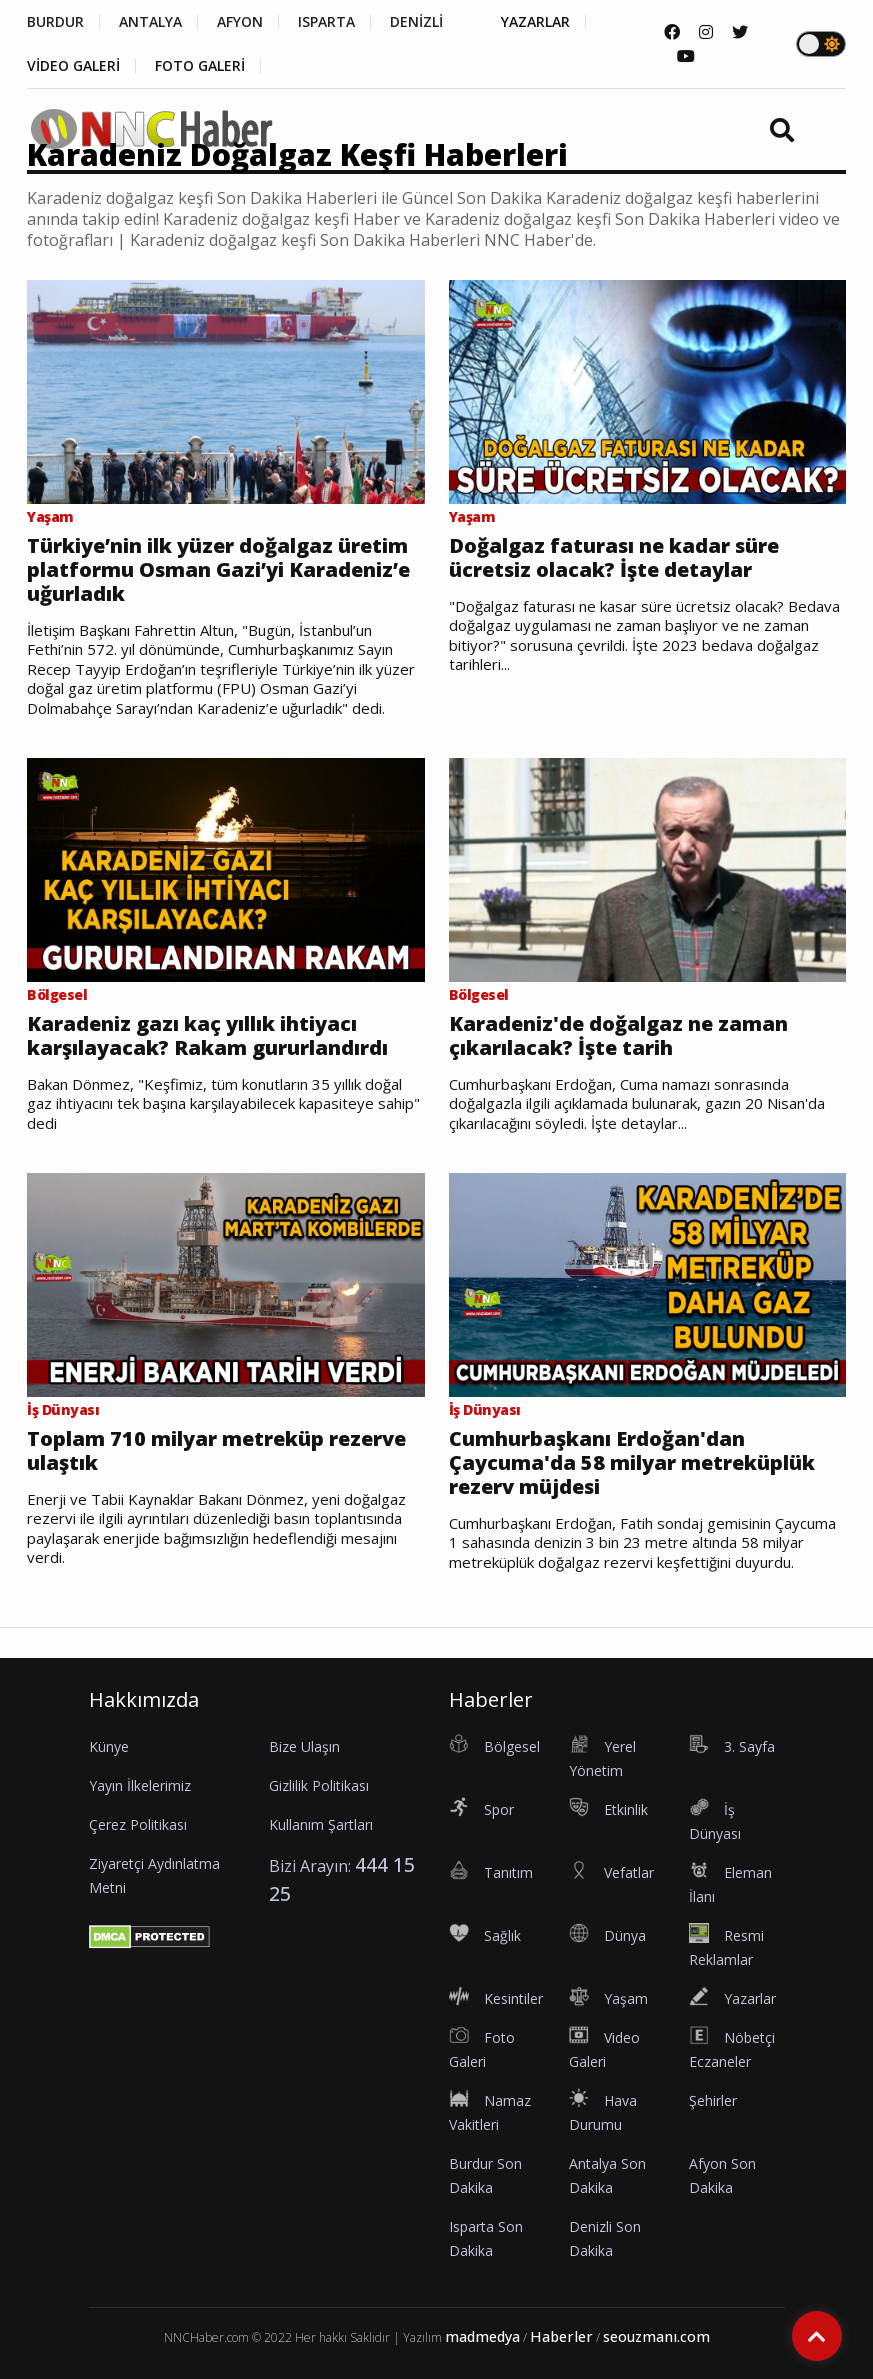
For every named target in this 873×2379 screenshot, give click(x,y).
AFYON (240, 22)
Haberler (561, 2336)
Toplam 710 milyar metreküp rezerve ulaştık (216, 1451)
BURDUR (55, 22)
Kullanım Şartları (321, 1824)
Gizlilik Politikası (319, 1785)
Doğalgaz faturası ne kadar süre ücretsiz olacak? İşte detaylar (614, 558)
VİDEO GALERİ (73, 66)
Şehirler (713, 2100)
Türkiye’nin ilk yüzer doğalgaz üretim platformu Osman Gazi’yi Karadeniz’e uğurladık (218, 570)
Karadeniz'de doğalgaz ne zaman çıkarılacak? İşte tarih (618, 1036)
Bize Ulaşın (304, 1746)
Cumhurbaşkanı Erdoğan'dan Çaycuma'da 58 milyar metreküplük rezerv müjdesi (632, 1463)
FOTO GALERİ (200, 66)
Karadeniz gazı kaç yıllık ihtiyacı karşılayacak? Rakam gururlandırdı (207, 1036)
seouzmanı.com (656, 2336)
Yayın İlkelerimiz (140, 1785)
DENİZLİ (416, 22)
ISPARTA (326, 22)
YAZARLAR (535, 22)
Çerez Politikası (138, 1824)
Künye (109, 1746)
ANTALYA (150, 22)
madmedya (482, 2336)
